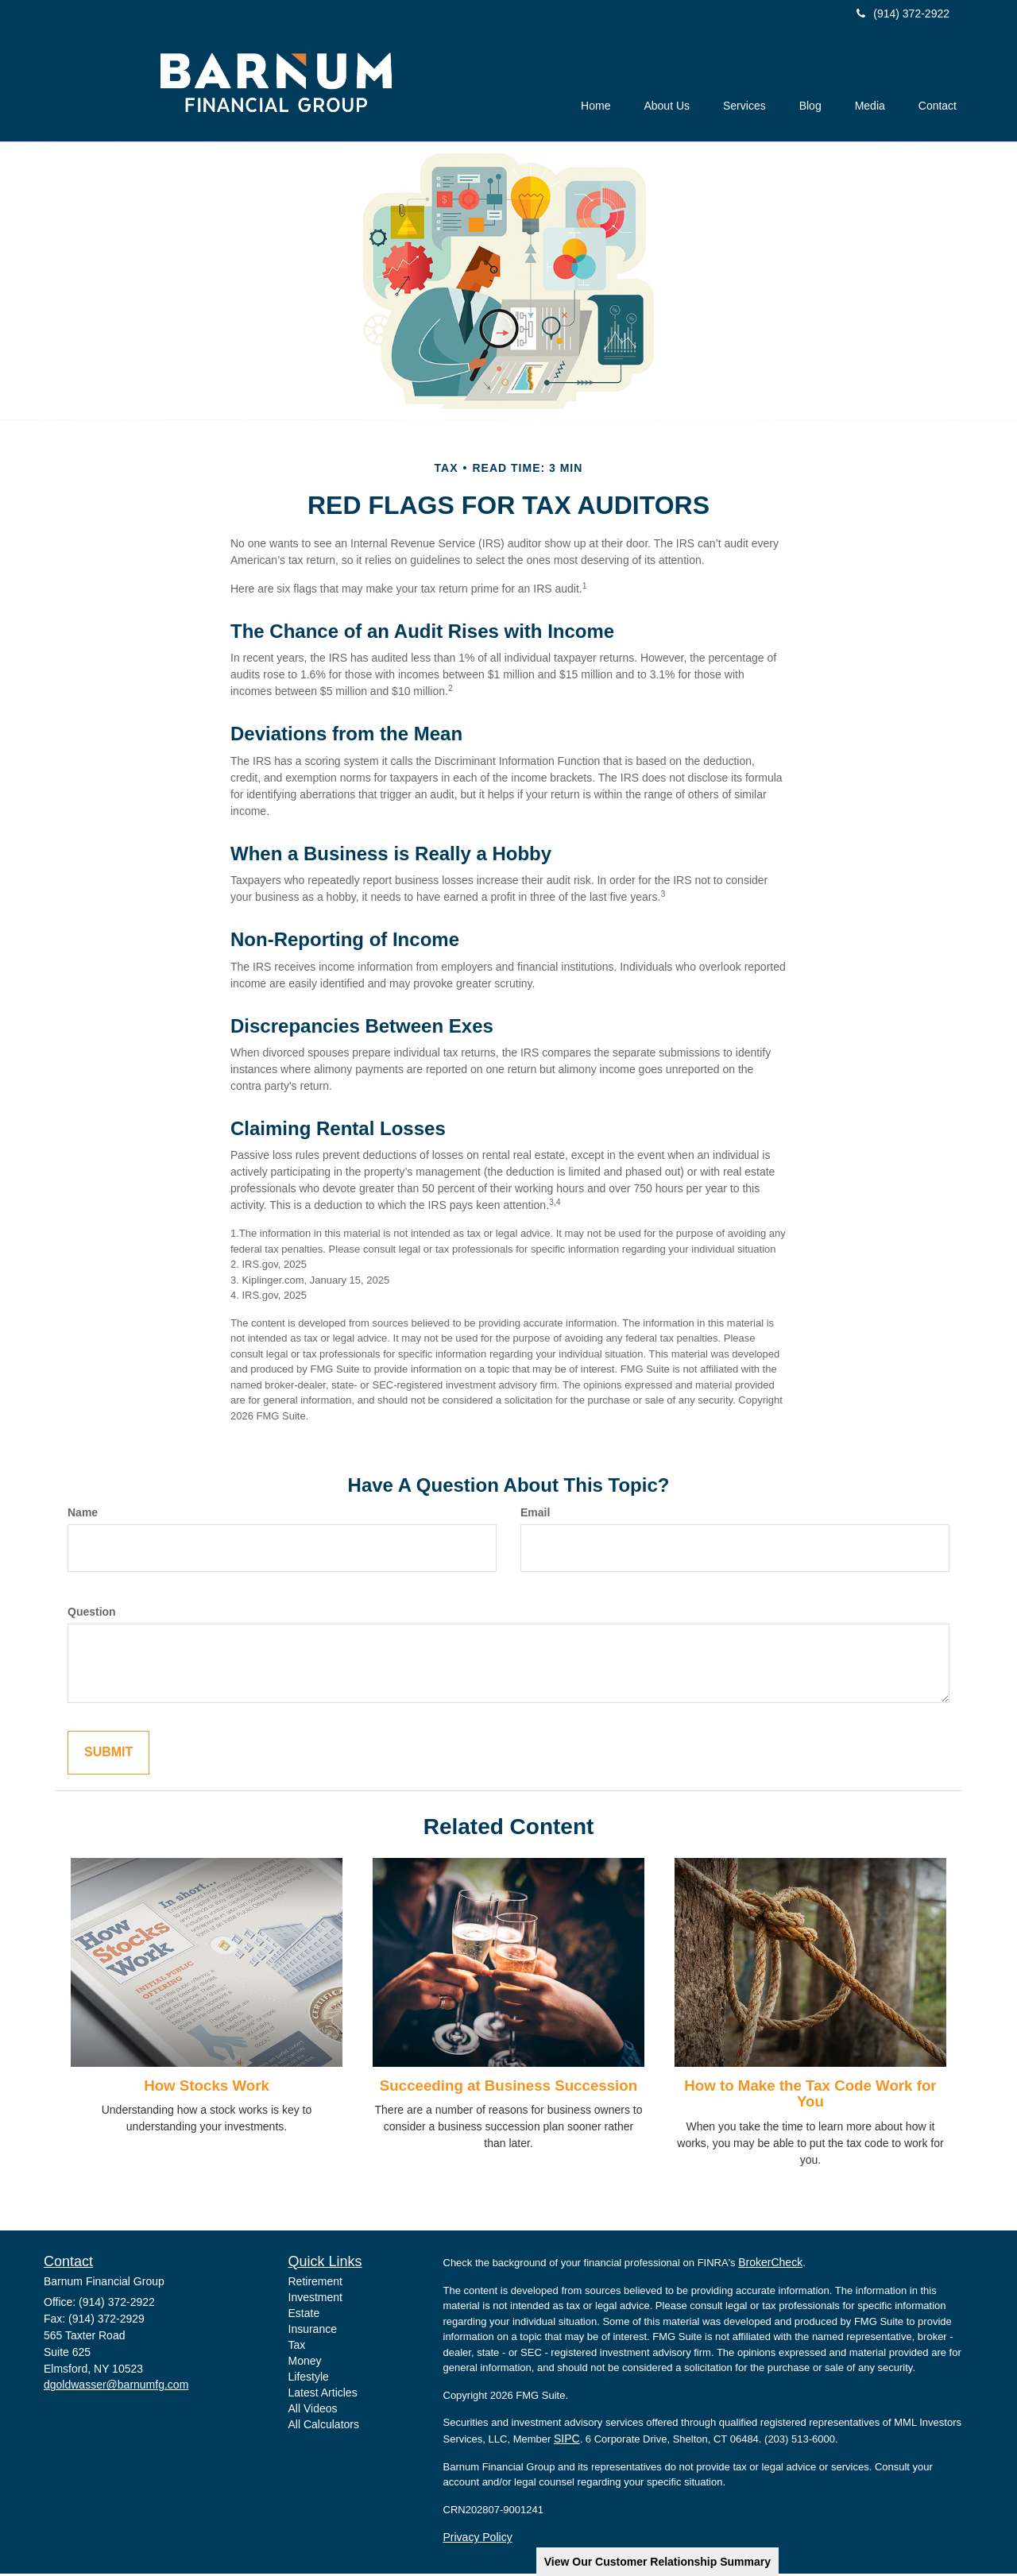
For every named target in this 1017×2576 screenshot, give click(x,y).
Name (83, 1514)
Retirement (315, 2284)
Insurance (312, 2332)
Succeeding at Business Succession (508, 2088)
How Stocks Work (206, 2088)
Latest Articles (323, 2395)
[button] (638, 88)
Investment (315, 2300)
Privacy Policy (477, 2539)
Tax (297, 2348)
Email (535, 1514)
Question (92, 1614)
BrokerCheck (770, 2264)
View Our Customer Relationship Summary (657, 2561)
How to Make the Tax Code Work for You (810, 2096)
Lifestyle (308, 2379)
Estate (304, 2316)
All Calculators (323, 2427)
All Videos (313, 2411)
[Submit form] (108, 1755)
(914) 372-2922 (903, 13)
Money (305, 2364)
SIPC (567, 2441)
